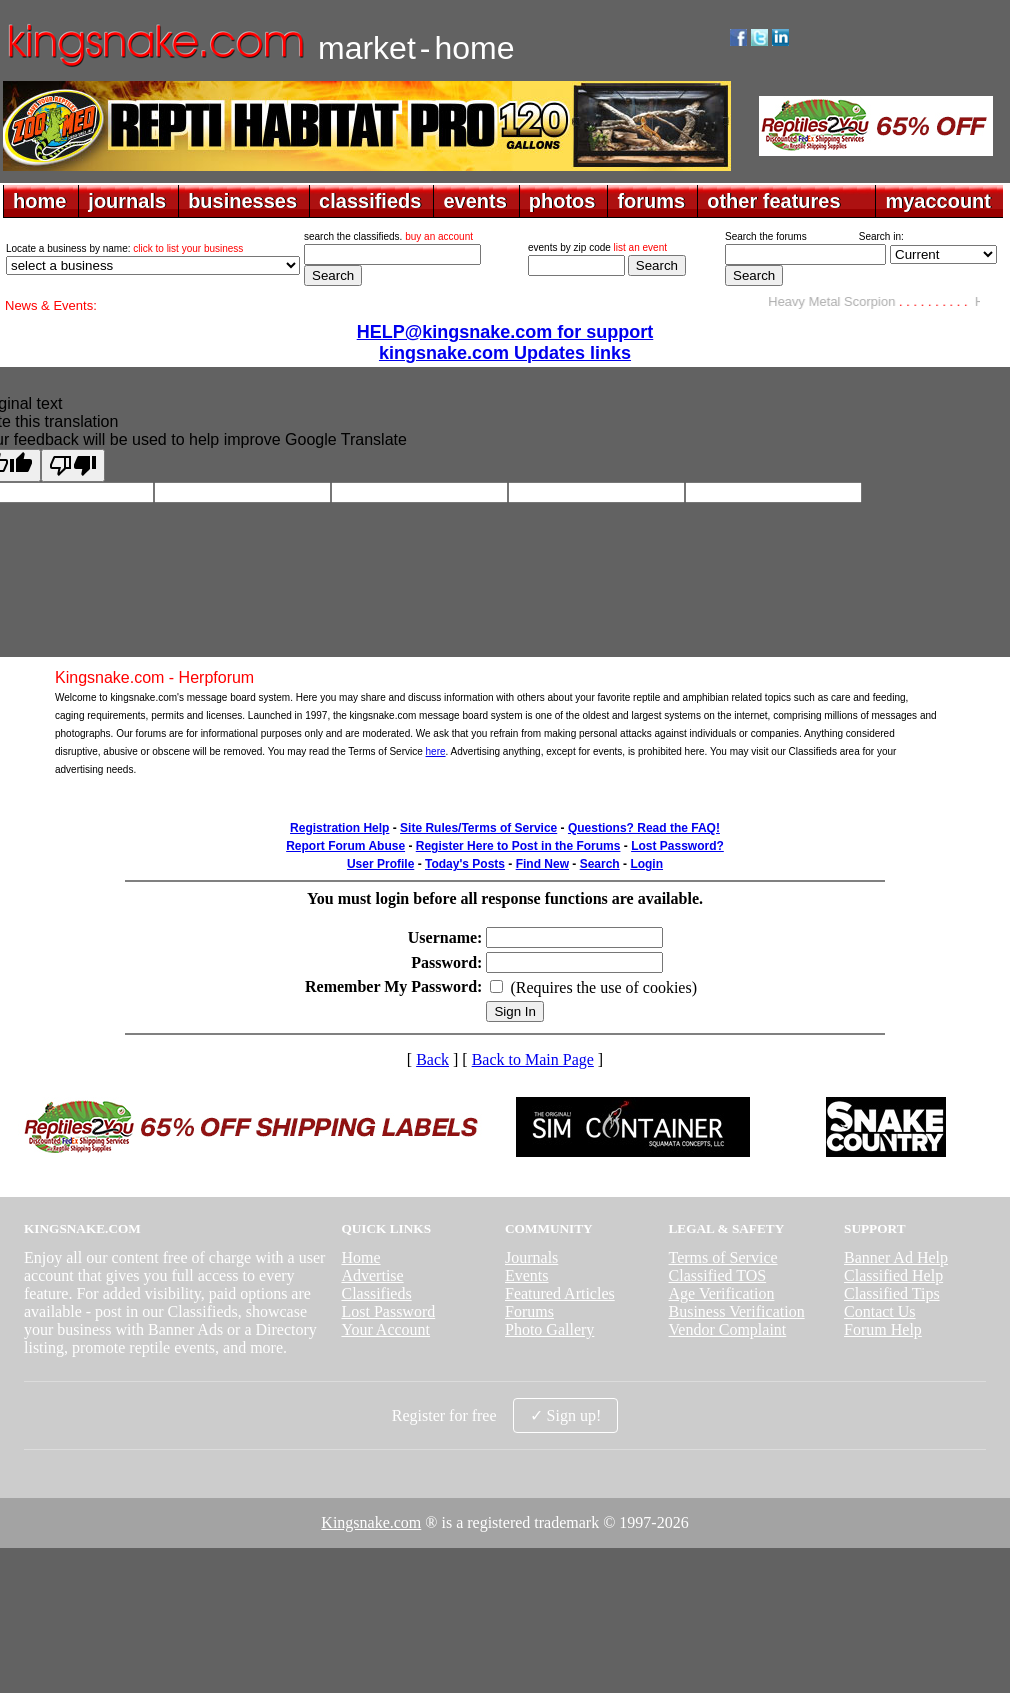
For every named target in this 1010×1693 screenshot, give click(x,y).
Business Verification (737, 1311)
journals (127, 201)
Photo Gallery (549, 1329)
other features (773, 201)
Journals (531, 1257)
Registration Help (339, 828)
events (474, 201)
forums (651, 201)
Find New (542, 864)
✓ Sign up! (566, 1415)
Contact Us (880, 1311)
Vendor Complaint (728, 1329)
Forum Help (883, 1329)
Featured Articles (560, 1293)
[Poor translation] (73, 465)
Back (432, 1059)
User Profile (380, 864)
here (436, 751)
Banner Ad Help (896, 1257)
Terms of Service (723, 1257)
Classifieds (376, 1293)
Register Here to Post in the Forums (518, 846)
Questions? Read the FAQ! (644, 828)
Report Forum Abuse (345, 846)
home (39, 201)
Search (600, 864)
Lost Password (388, 1311)
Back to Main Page (533, 1059)
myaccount (938, 201)
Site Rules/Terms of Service (478, 828)
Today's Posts (465, 864)
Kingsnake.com (371, 1522)
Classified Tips (892, 1293)
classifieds (370, 201)
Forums (529, 1311)
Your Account (385, 1329)
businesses (242, 201)
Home (360, 1257)
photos (562, 201)
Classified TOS (718, 1275)
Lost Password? (677, 846)
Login (646, 864)
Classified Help (893, 1275)
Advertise (372, 1275)
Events (527, 1275)
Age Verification (722, 1293)
